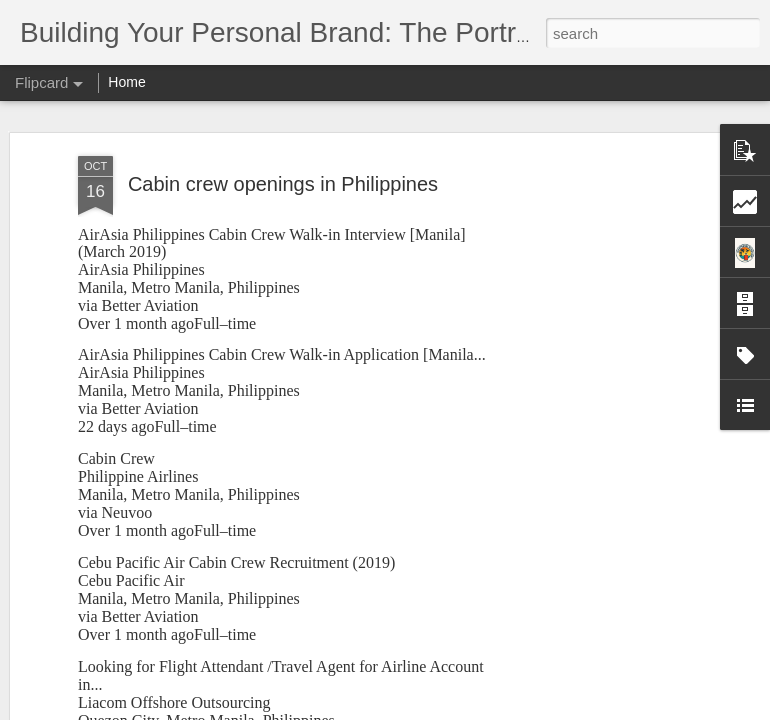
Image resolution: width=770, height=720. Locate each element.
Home (126, 82)
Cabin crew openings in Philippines (283, 180)
